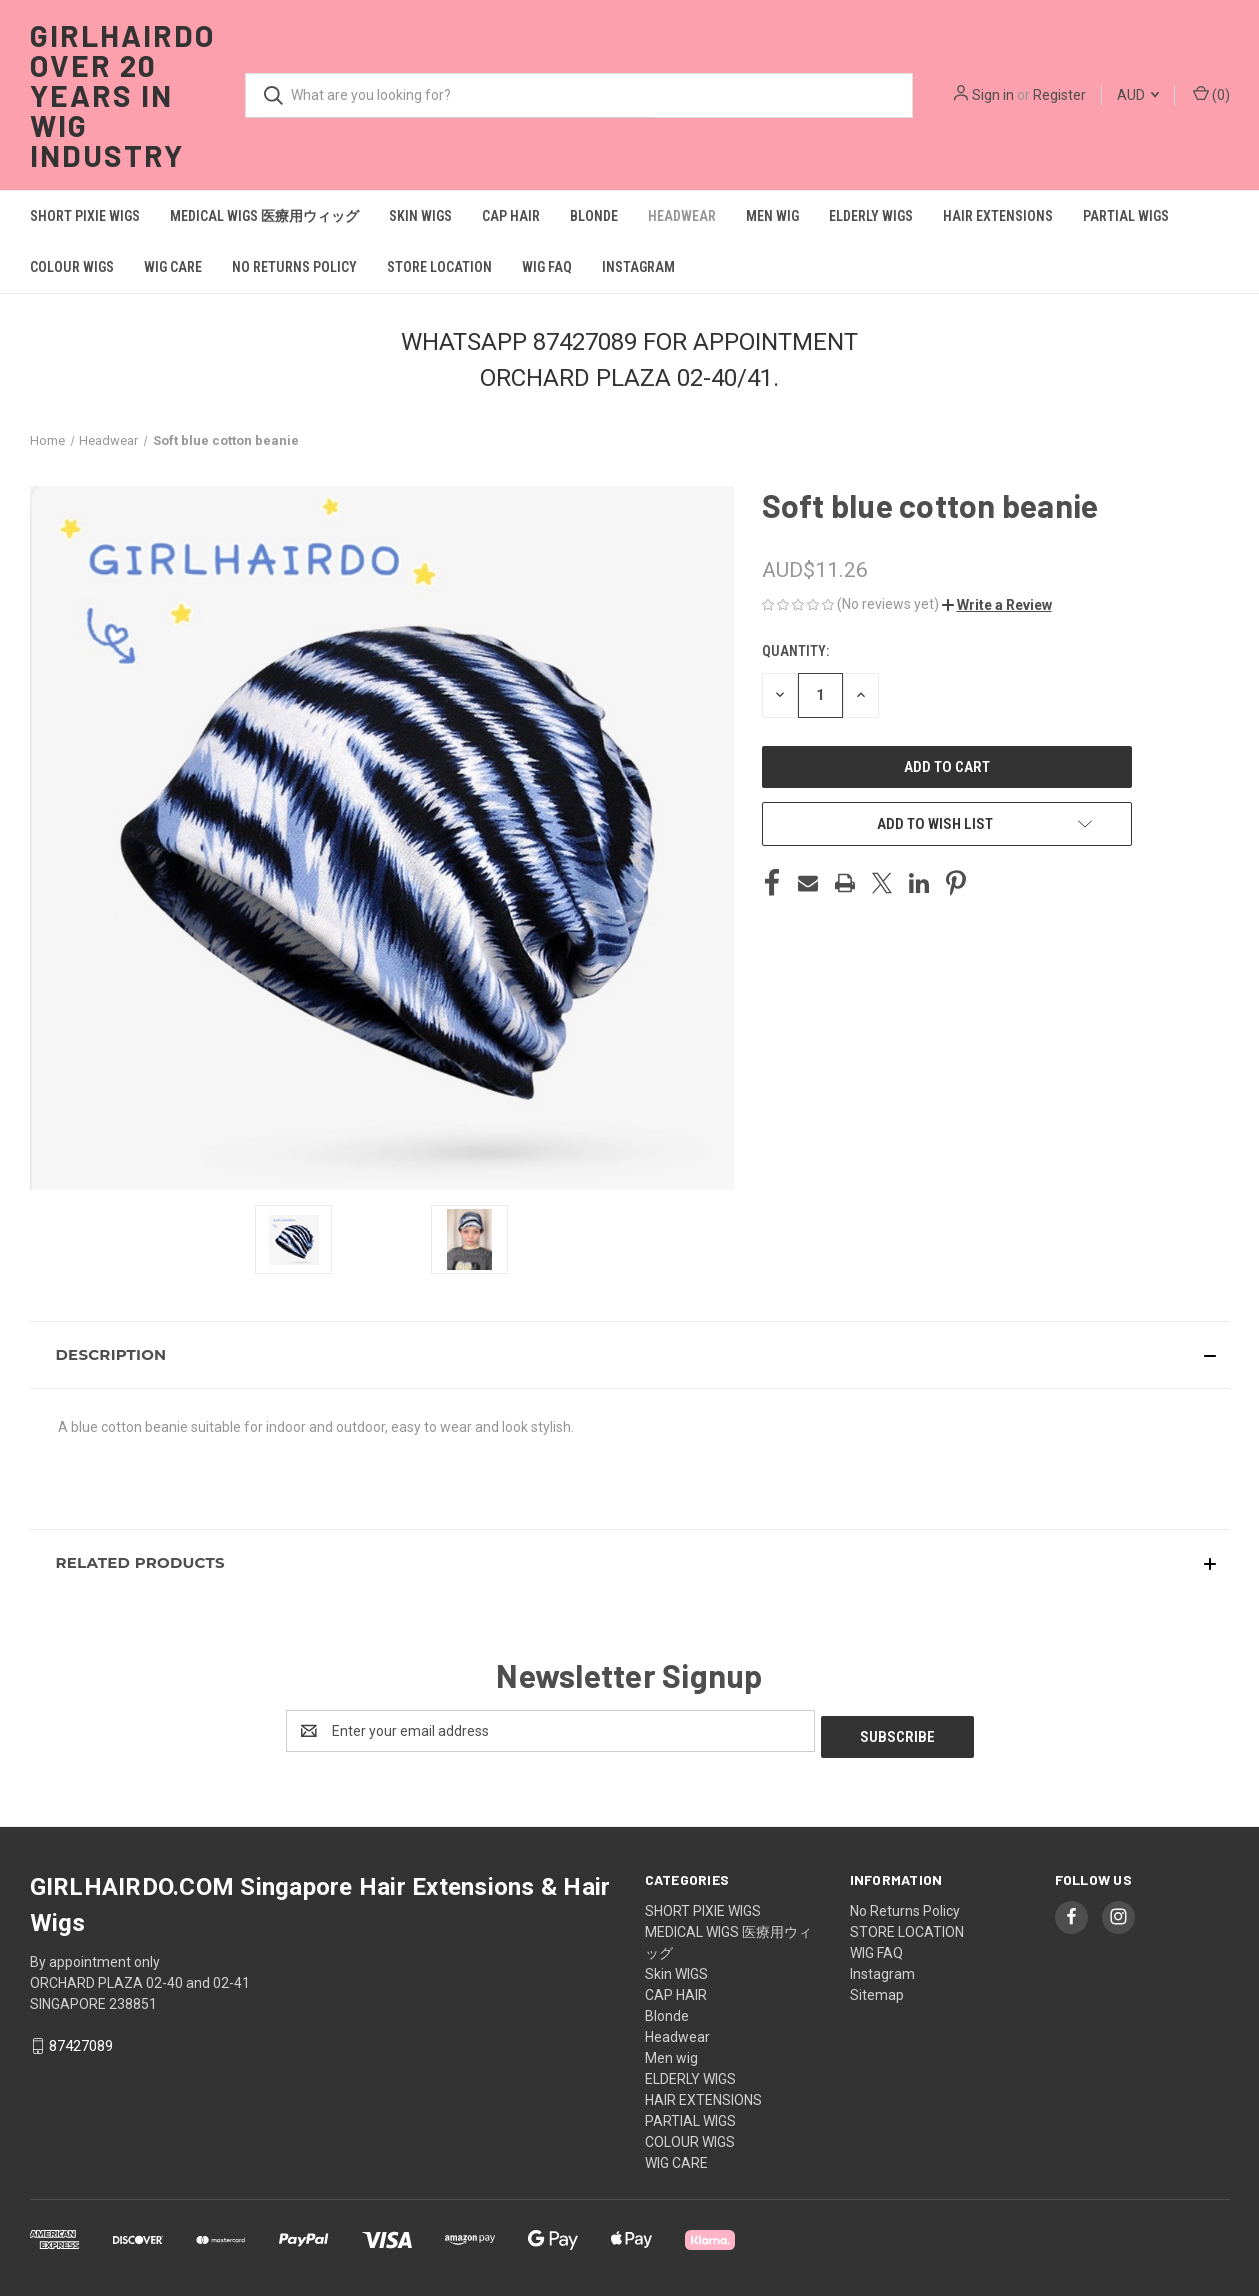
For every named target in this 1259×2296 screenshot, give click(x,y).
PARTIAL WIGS (1126, 216)
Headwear (682, 216)
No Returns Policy (294, 267)
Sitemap (877, 1989)
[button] (997, 605)
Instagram (638, 267)
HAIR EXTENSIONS (998, 216)
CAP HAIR (511, 216)
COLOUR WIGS (72, 267)
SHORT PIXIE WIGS (85, 216)
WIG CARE (173, 267)
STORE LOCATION (439, 267)
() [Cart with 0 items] (1211, 94)
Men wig (772, 216)
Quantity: (795, 651)
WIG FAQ (547, 267)
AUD (1138, 95)
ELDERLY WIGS (871, 216)
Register (1059, 95)
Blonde (594, 216)
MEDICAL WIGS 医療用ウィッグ (264, 216)
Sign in (993, 95)
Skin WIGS (420, 216)
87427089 (81, 2040)
